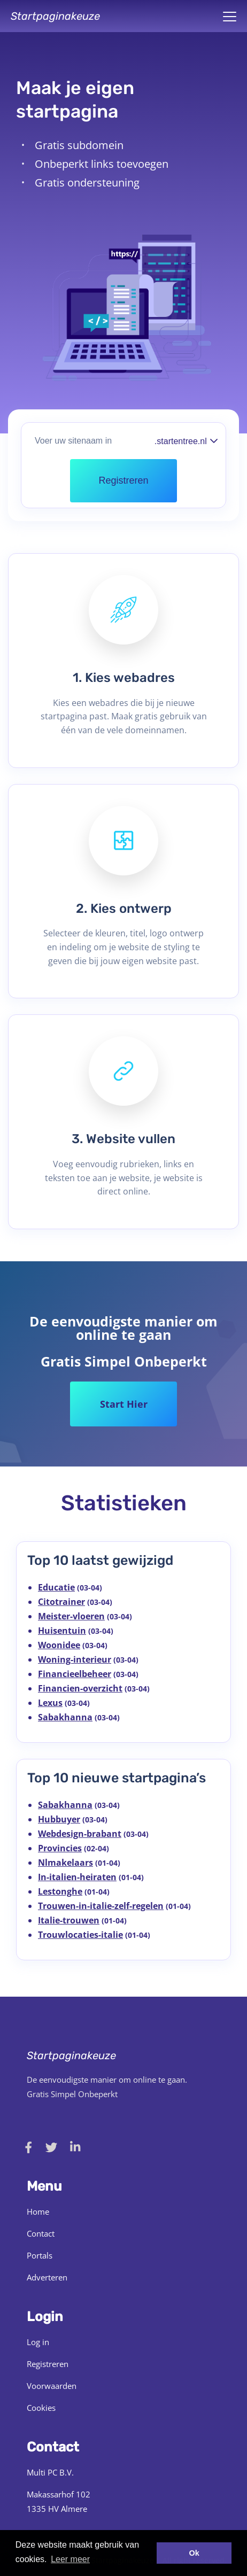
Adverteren (47, 2277)
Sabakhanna (65, 1717)
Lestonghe (60, 1891)
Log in (38, 2342)
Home (38, 2211)
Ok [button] (194, 2553)
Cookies (41, 2407)
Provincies (60, 1848)
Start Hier (124, 1404)
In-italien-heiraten (77, 1877)
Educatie (56, 1587)
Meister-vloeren (71, 1616)
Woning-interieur (74, 1659)
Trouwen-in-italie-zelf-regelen (101, 1906)
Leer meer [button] (70, 2559)
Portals (39, 2255)
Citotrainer (61, 1602)
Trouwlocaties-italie (80, 1935)
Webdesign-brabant (79, 1834)
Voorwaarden (51, 2385)
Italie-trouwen (68, 1920)
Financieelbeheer (74, 1674)
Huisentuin (62, 1630)
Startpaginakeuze (55, 16)
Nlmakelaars (65, 1862)
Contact (41, 2233)
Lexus (50, 1703)
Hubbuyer (59, 1819)
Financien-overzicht (80, 1688)
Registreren (47, 2363)
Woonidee (59, 1645)
